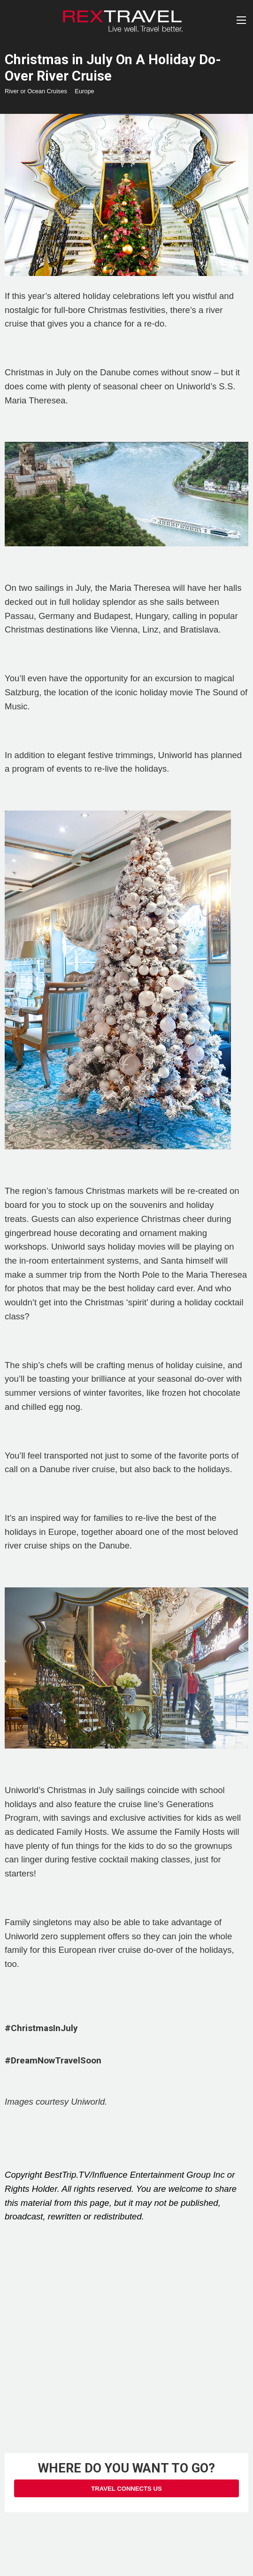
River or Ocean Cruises (36, 91)
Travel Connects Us (126, 2488)
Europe (84, 91)
